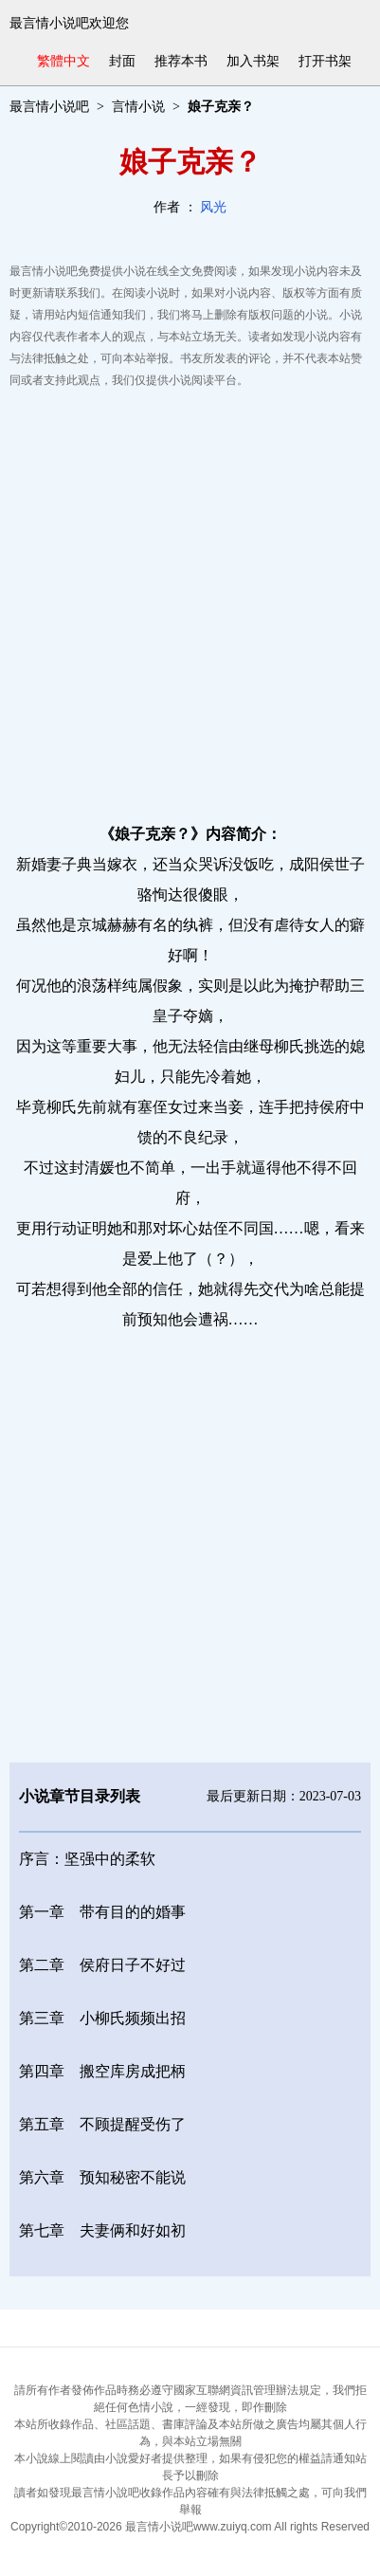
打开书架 (325, 61)
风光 (213, 207)
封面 (122, 61)
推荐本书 (181, 61)
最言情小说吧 (49, 107)
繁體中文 (63, 61)
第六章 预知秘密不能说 (102, 2177)
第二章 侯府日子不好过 (102, 1965)
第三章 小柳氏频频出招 (102, 2018)
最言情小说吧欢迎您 (69, 23)
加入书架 (253, 61)
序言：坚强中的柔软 (87, 1859)
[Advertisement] (190, 601)
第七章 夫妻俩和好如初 (102, 2230)
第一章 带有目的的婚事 (102, 1912)
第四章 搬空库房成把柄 (102, 2071)
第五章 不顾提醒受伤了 (102, 2124)
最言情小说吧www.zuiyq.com (198, 2526)
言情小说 (138, 107)
